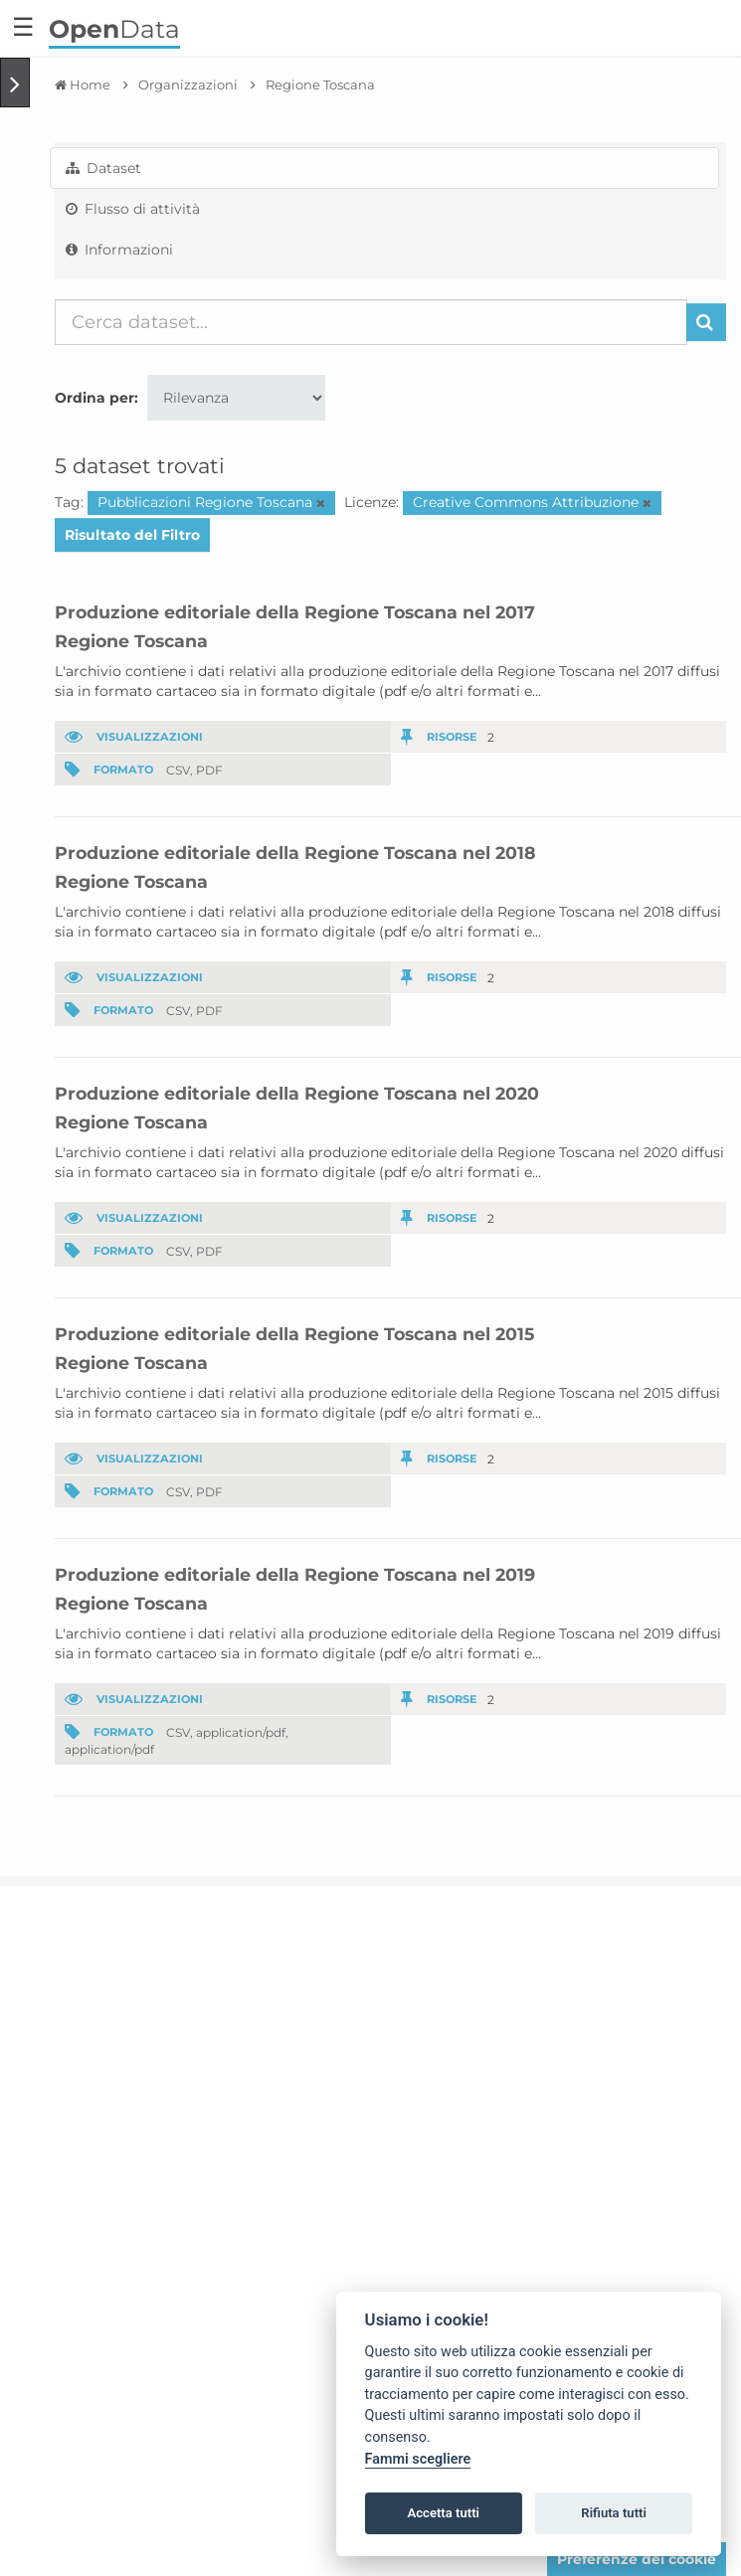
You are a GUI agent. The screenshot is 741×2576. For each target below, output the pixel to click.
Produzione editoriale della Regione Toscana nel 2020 (297, 1093)
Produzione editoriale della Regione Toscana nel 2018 (295, 852)
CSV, (179, 769)
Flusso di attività (133, 209)
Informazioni (119, 249)
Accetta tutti (443, 2512)
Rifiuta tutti (614, 2512)
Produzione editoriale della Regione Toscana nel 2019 (295, 1574)
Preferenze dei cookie (636, 2559)
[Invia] (706, 322)
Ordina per (94, 398)
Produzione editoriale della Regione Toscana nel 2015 (294, 1333)
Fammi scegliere (418, 2459)
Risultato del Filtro (132, 535)
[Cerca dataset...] (371, 322)
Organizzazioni (188, 84)
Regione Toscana (320, 84)
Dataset (103, 168)
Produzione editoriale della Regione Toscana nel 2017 (295, 611)
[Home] (82, 84)
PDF (209, 769)
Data (114, 29)
